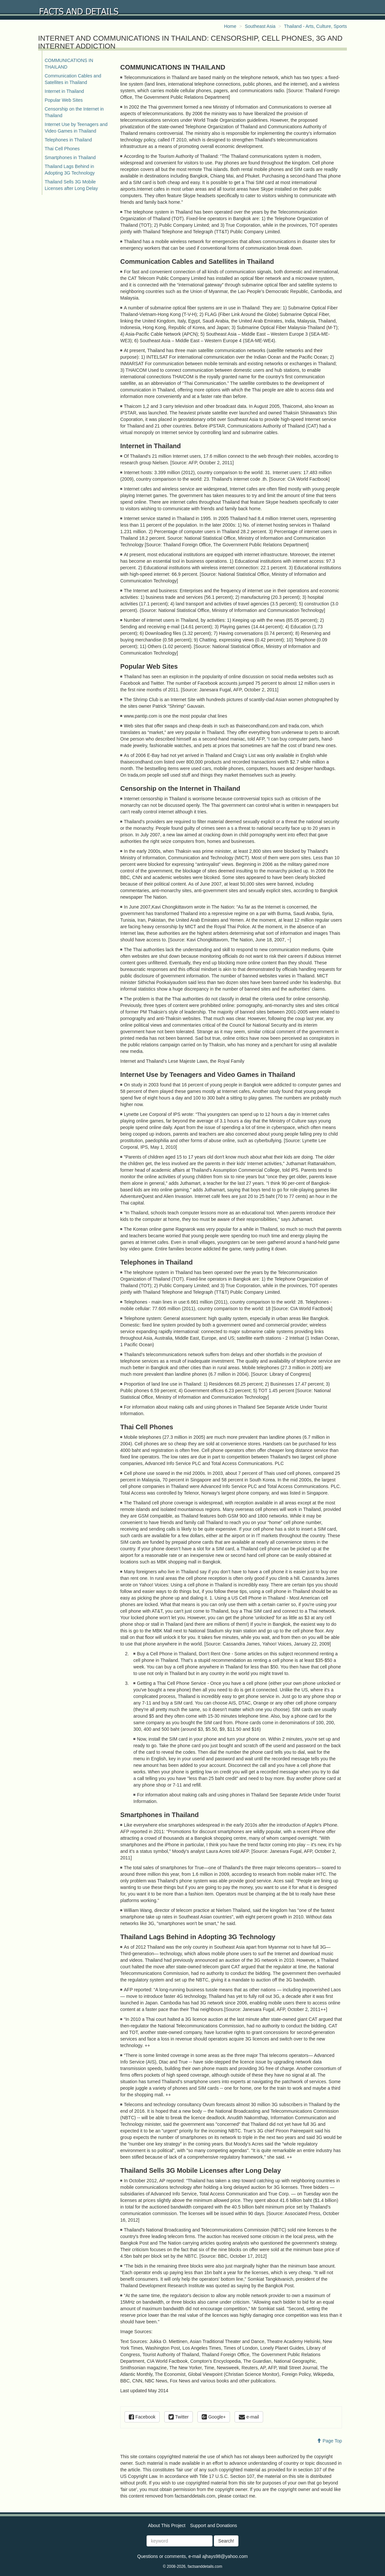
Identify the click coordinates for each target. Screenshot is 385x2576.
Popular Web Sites (64, 100)
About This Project (166, 2525)
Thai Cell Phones (62, 148)
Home (230, 26)
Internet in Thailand (64, 91)
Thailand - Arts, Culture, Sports (315, 26)
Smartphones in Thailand (70, 157)
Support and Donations (213, 2525)
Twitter (179, 2416)
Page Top (329, 2440)
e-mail (249, 2416)
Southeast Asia (260, 26)
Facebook (142, 2416)
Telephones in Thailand (68, 139)
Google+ (214, 2416)
